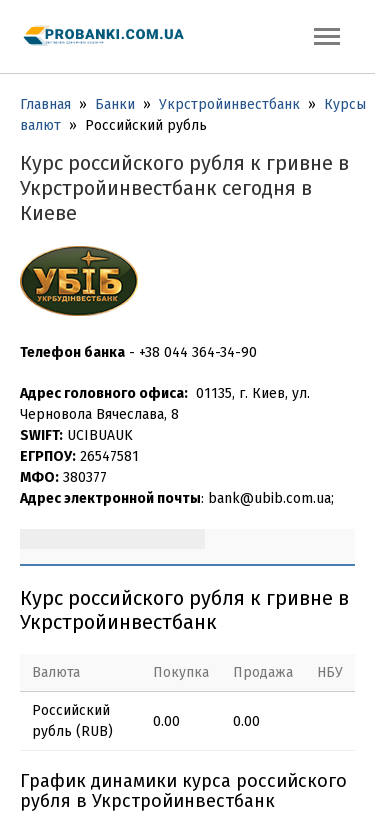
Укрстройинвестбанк (229, 104)
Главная (45, 104)
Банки (115, 104)
